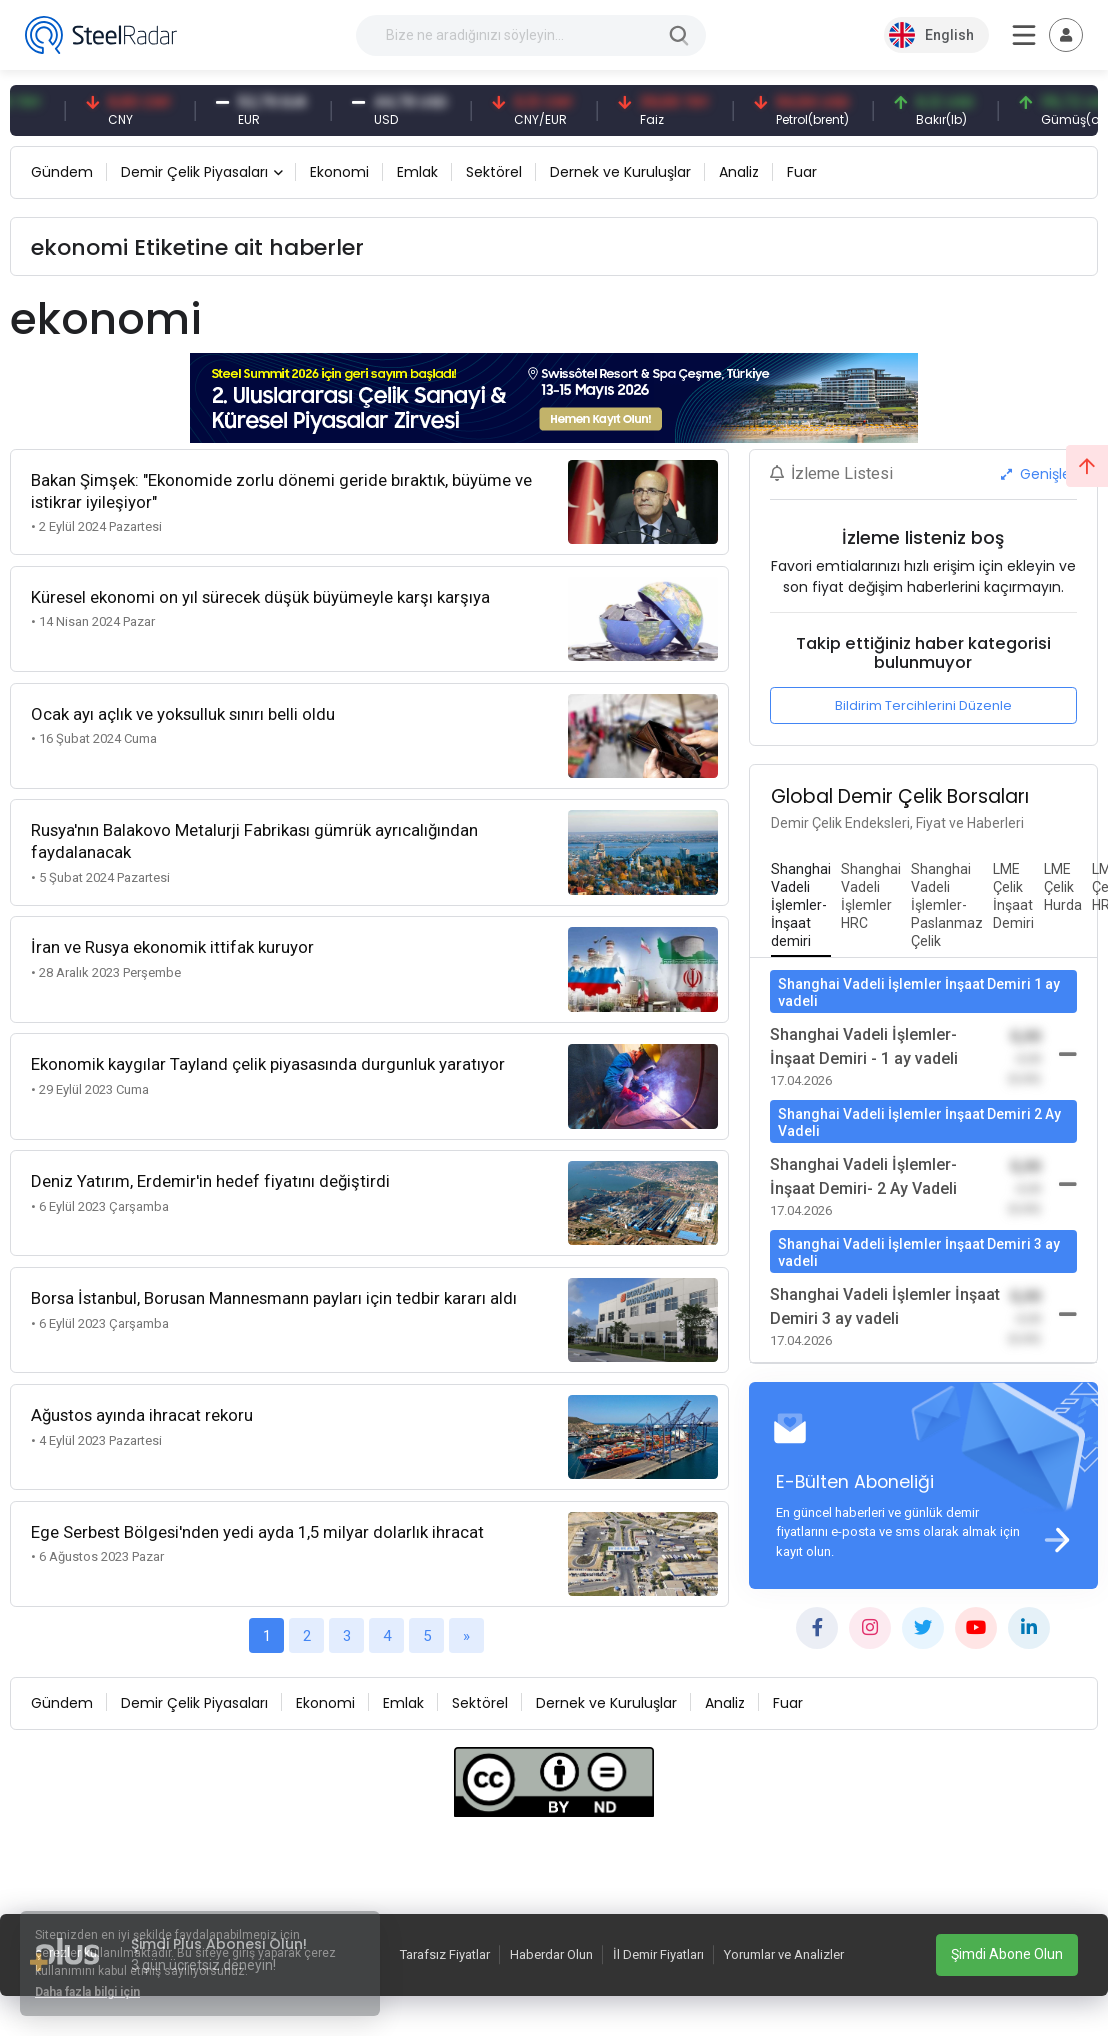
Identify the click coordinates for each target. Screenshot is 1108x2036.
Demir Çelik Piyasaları (194, 172)
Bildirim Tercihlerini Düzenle (923, 705)
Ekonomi (339, 172)
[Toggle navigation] (1066, 35)
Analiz (739, 172)
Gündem (62, 172)
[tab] (801, 906)
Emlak (417, 172)
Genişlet (1039, 474)
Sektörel (494, 172)
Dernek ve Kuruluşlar (620, 172)
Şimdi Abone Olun (1007, 1954)
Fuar (802, 172)
